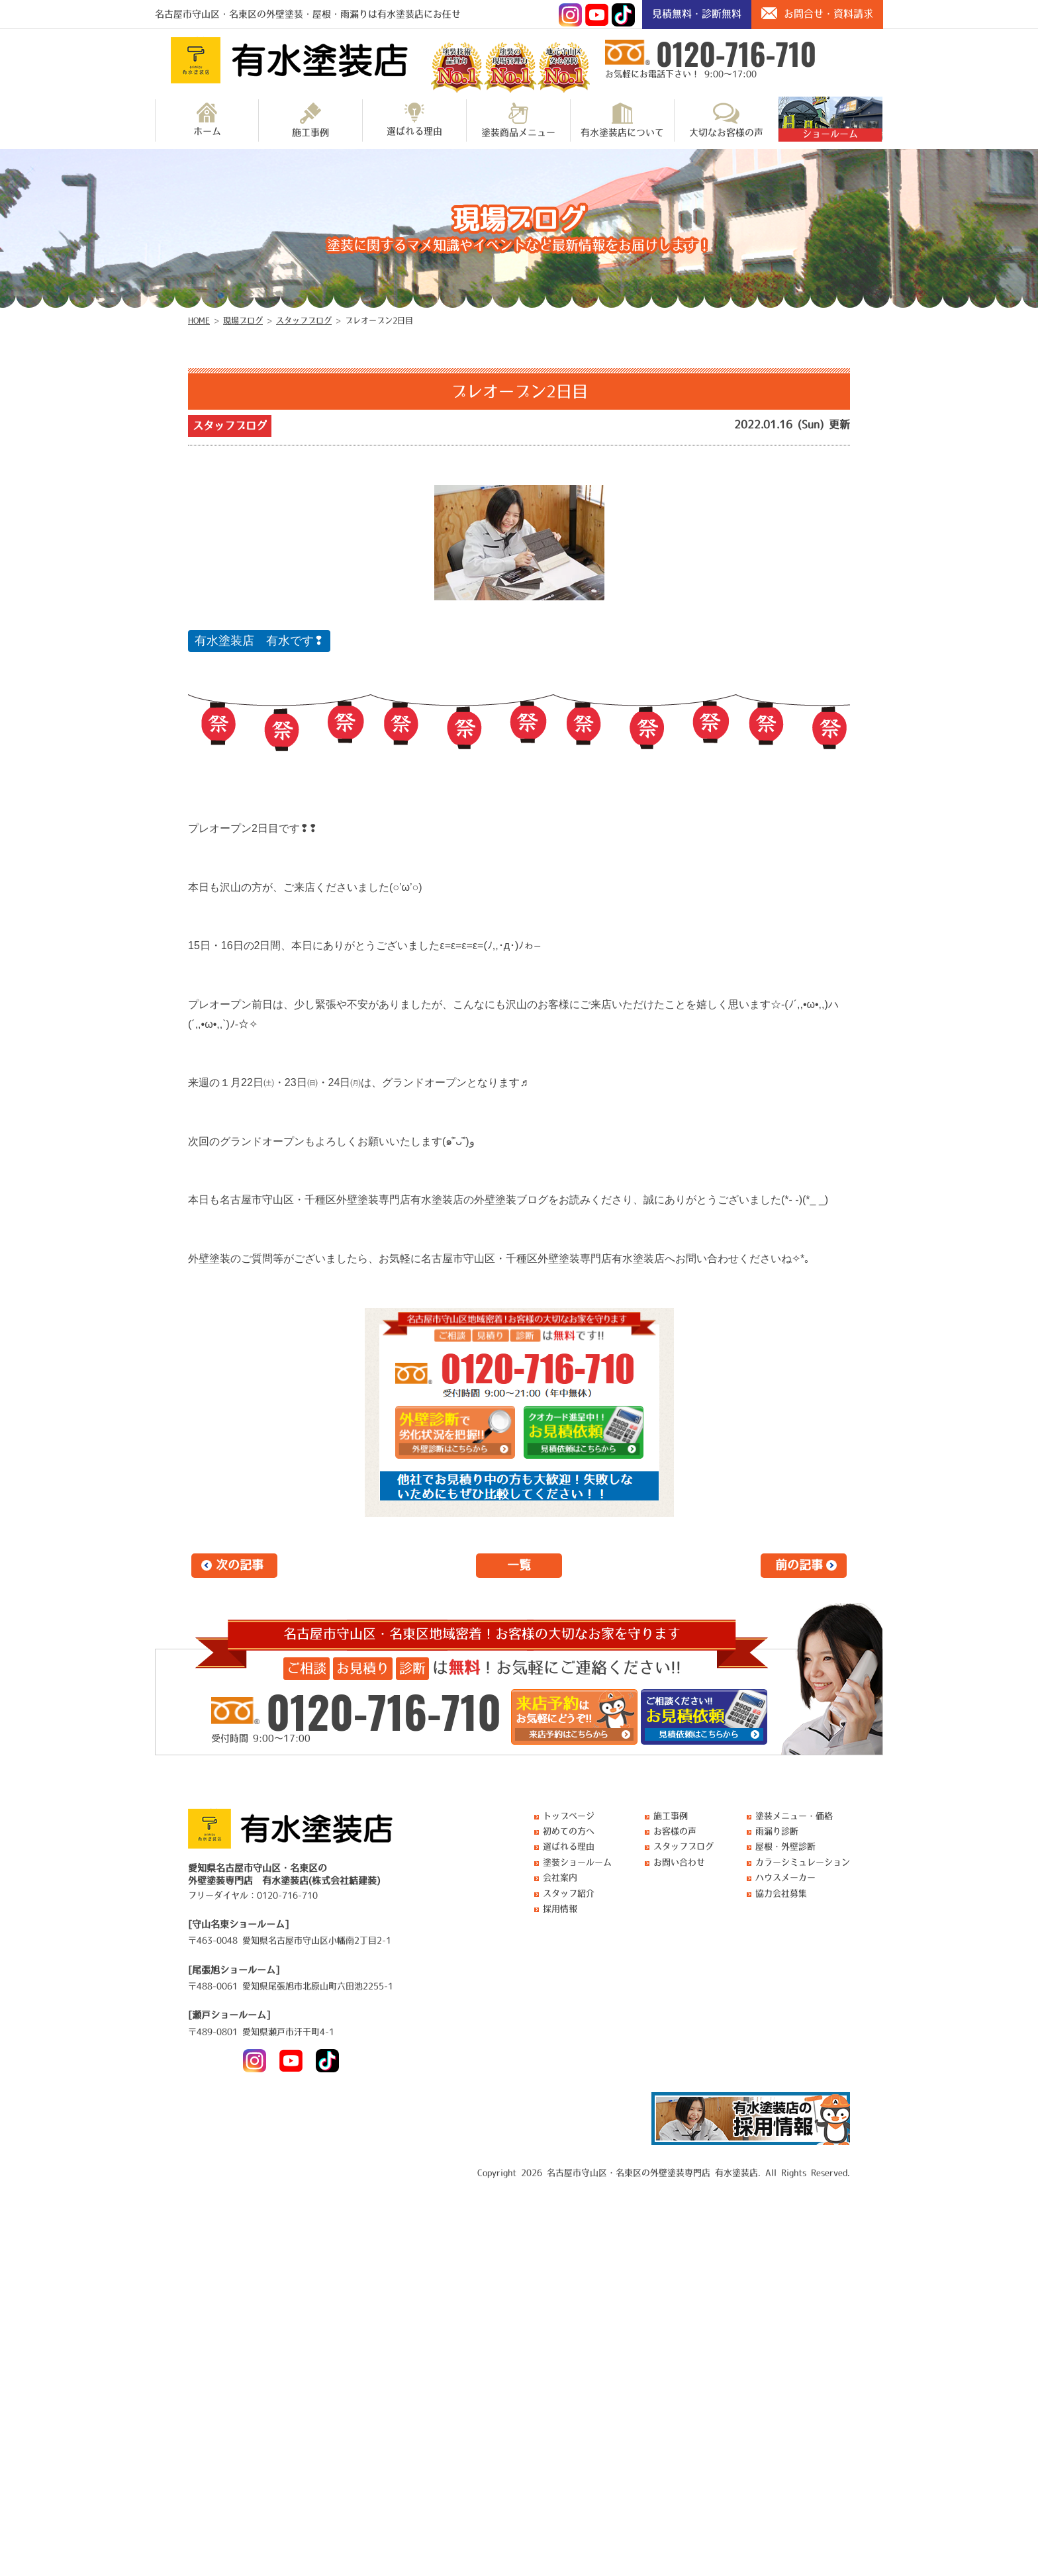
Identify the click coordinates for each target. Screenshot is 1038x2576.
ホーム (207, 119)
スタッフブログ (230, 425)
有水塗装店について (622, 120)
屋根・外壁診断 (785, 1846)
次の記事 (239, 1565)
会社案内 (560, 1877)
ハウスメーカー (785, 1877)
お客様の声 (674, 1831)
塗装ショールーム (577, 1862)
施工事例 (310, 120)
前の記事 (799, 1565)
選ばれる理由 (414, 119)
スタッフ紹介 (568, 1893)
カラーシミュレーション (802, 1862)
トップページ (568, 1816)
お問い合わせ (679, 1862)
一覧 (519, 1565)
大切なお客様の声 (726, 120)
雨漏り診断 (776, 1831)
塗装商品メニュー (518, 120)
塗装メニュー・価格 (794, 1816)
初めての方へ (568, 1831)
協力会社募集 (781, 1893)
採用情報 (560, 1908)
